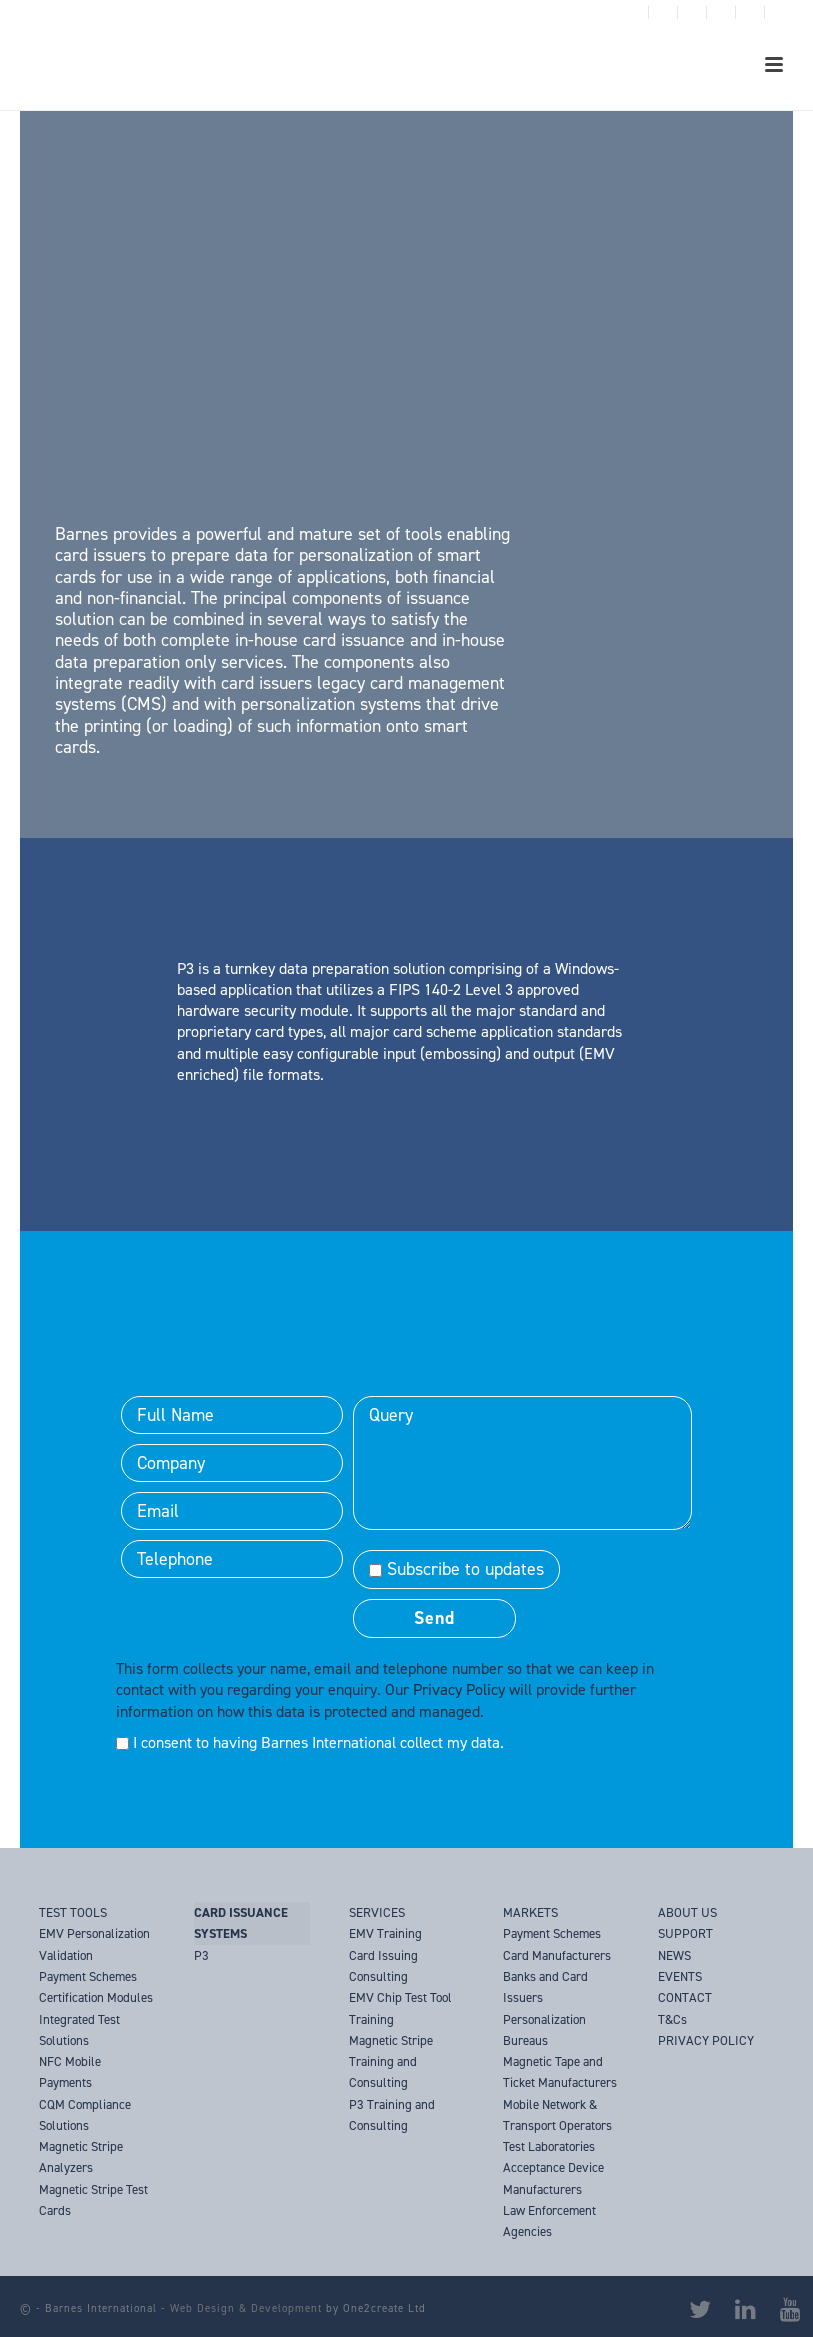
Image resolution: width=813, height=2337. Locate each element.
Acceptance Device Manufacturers (553, 2178)
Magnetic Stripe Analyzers (81, 2157)
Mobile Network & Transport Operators (557, 2115)
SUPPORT (685, 1933)
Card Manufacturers (557, 1955)
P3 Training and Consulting (392, 2115)
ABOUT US (687, 1912)
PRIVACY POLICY (706, 2040)
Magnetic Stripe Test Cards (93, 2200)
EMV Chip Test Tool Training (400, 2008)
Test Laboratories (549, 2146)
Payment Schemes (552, 1933)
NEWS (674, 1955)
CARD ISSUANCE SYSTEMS (241, 1923)
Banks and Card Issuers (545, 1987)
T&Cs (672, 2019)
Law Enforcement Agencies (549, 2221)
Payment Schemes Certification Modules (96, 1987)
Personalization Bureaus (544, 2030)
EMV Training (385, 1933)
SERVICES (377, 1912)
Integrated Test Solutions (79, 2030)
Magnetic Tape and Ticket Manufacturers (560, 2072)
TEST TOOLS (73, 1912)
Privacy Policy (459, 1689)
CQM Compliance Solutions (85, 2115)
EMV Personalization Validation (94, 1944)
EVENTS (680, 1976)
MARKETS (530, 1912)
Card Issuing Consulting (383, 1966)
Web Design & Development (246, 2308)
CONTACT (685, 1997)
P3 (201, 1955)
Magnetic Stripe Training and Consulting (391, 2062)
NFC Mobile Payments (70, 2072)
